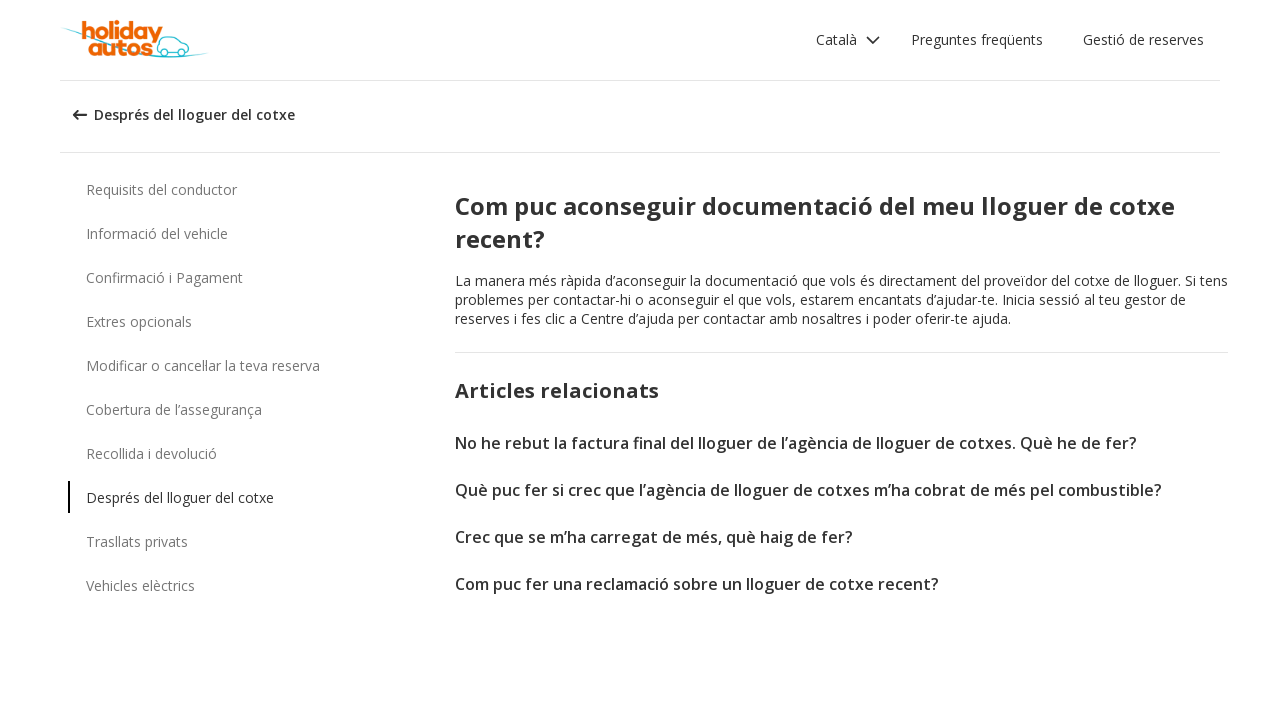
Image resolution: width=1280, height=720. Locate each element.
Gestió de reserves (1143, 39)
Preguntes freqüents (977, 39)
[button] (848, 40)
